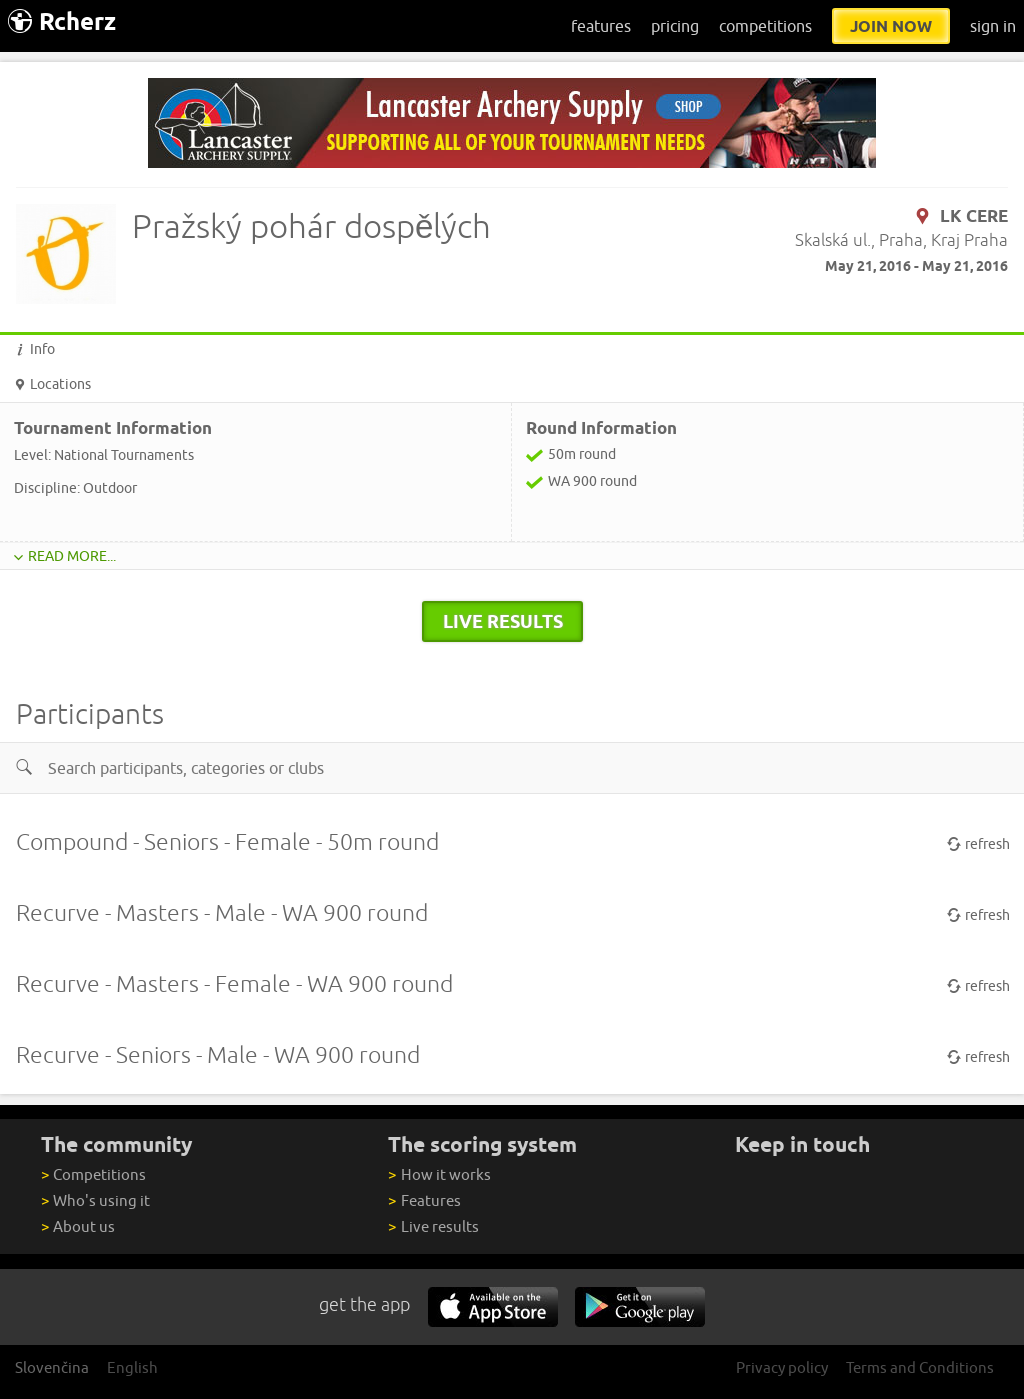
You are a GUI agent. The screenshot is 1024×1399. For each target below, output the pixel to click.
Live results (433, 1226)
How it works (439, 1174)
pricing (675, 26)
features (601, 26)
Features (424, 1200)
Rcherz (62, 21)
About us (78, 1226)
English (132, 1367)
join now (891, 26)
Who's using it (95, 1200)
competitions (765, 26)
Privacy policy (782, 1367)
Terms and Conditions (920, 1367)
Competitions (93, 1174)
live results (503, 621)
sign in (993, 26)
